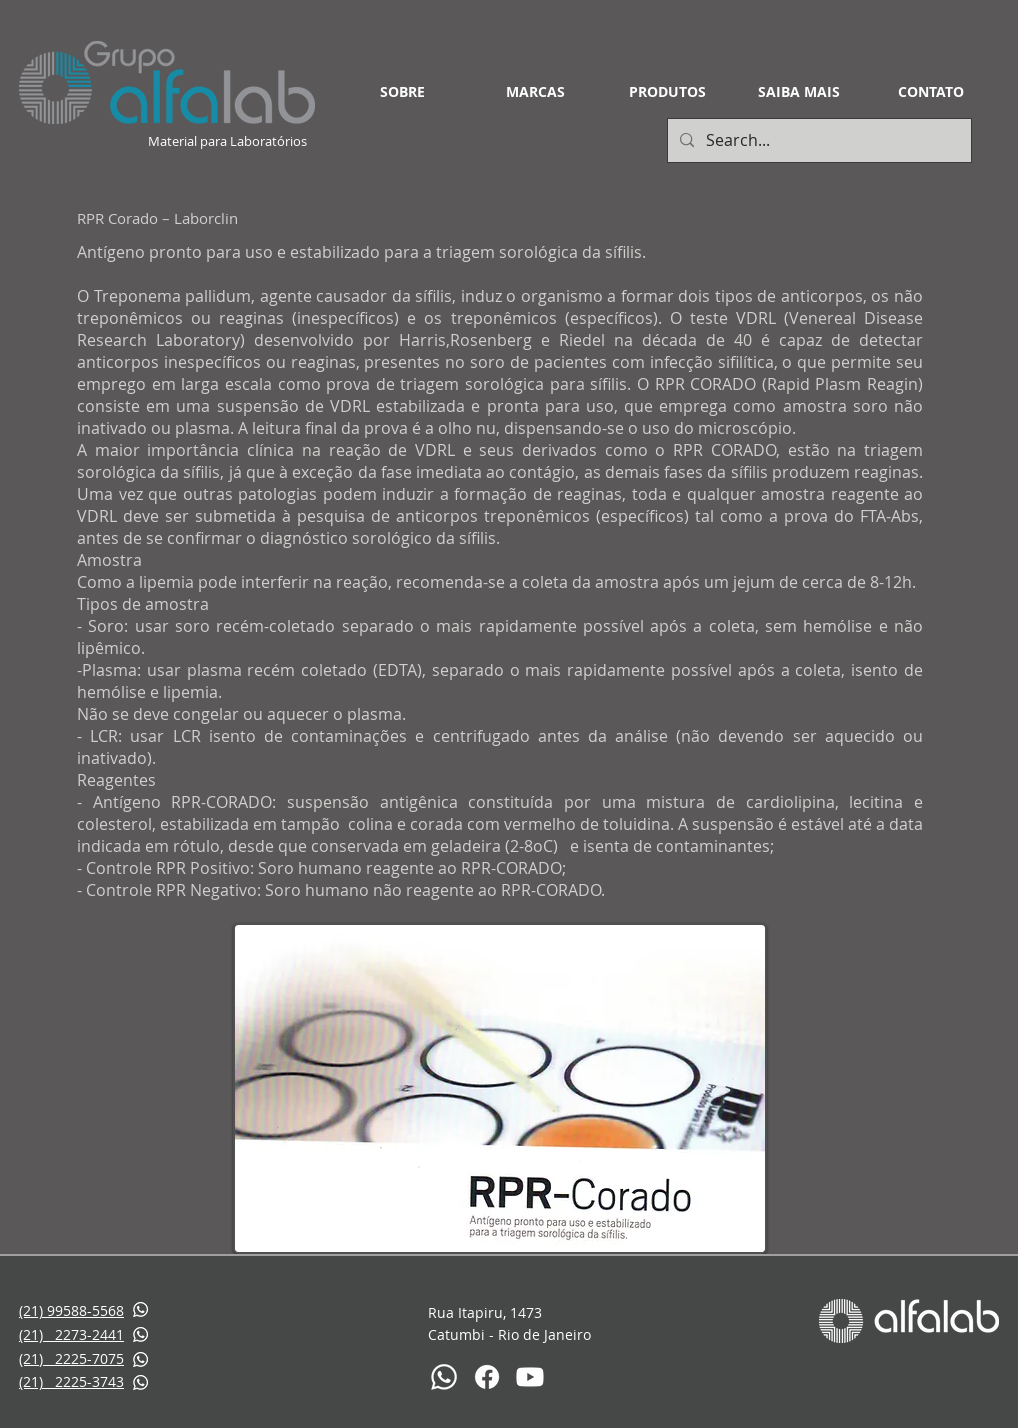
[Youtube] (530, 1377)
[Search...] (817, 140)
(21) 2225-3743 (71, 1381)
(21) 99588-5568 (71, 1310)
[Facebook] (487, 1377)
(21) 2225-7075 (71, 1358)
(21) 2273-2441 (71, 1334)
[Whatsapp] (444, 1377)
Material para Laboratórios (229, 141)
